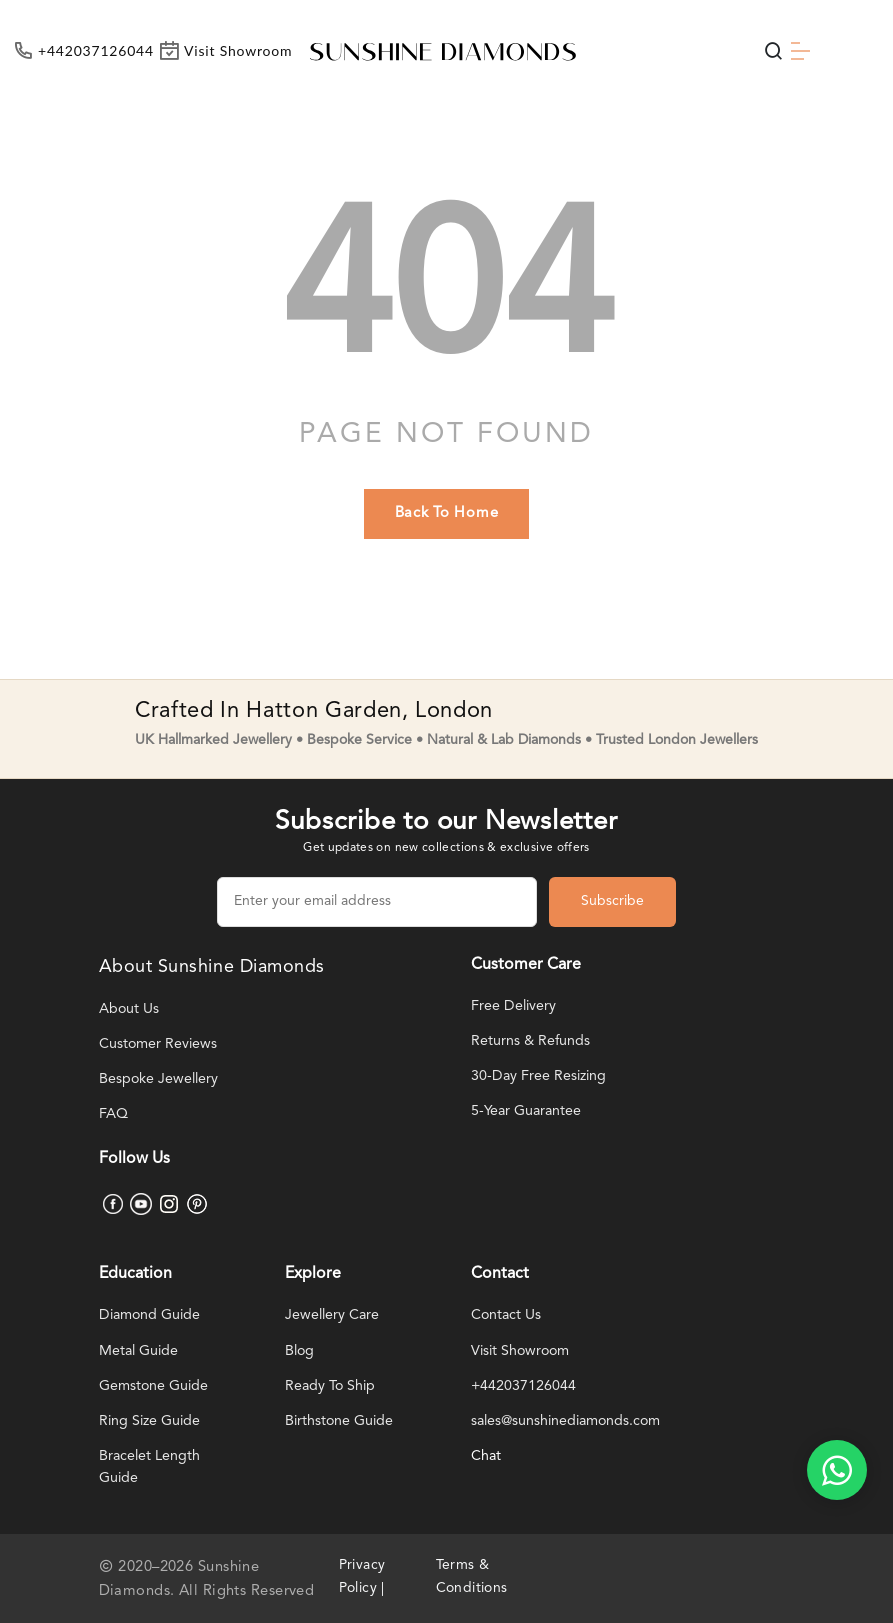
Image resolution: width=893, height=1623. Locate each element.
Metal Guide (140, 1351)
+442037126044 (524, 1386)
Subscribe (612, 901)
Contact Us (507, 1315)
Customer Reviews (159, 1044)
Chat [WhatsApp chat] (486, 1456)
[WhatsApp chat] (837, 1470)
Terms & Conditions (475, 1577)
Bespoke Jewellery (160, 1079)
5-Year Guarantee (528, 1111)
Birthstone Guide (340, 1421)
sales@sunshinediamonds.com (570, 1421)
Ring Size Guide (151, 1421)
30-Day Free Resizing (540, 1076)
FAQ (113, 1114)
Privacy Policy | (364, 1577)
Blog (300, 1351)
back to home (447, 513)
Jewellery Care (333, 1315)
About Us (129, 1009)
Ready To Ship (331, 1386)
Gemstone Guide (155, 1386)
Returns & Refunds (531, 1041)
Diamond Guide (152, 1315)
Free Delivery (514, 1006)
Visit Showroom (523, 1351)
